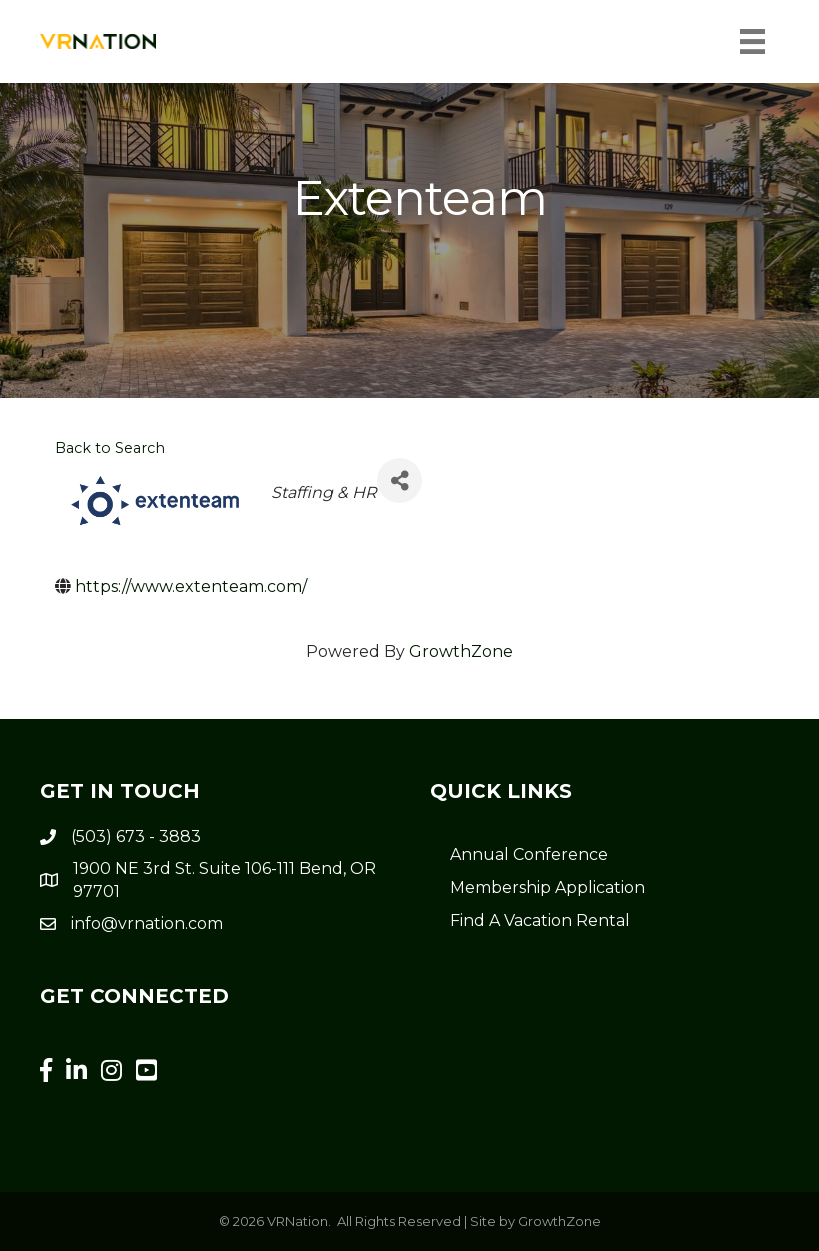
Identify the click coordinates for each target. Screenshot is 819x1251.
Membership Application (547, 887)
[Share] (399, 480)
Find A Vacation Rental (540, 920)
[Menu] (752, 41)
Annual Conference (529, 854)
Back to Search (110, 448)
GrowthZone (461, 651)
